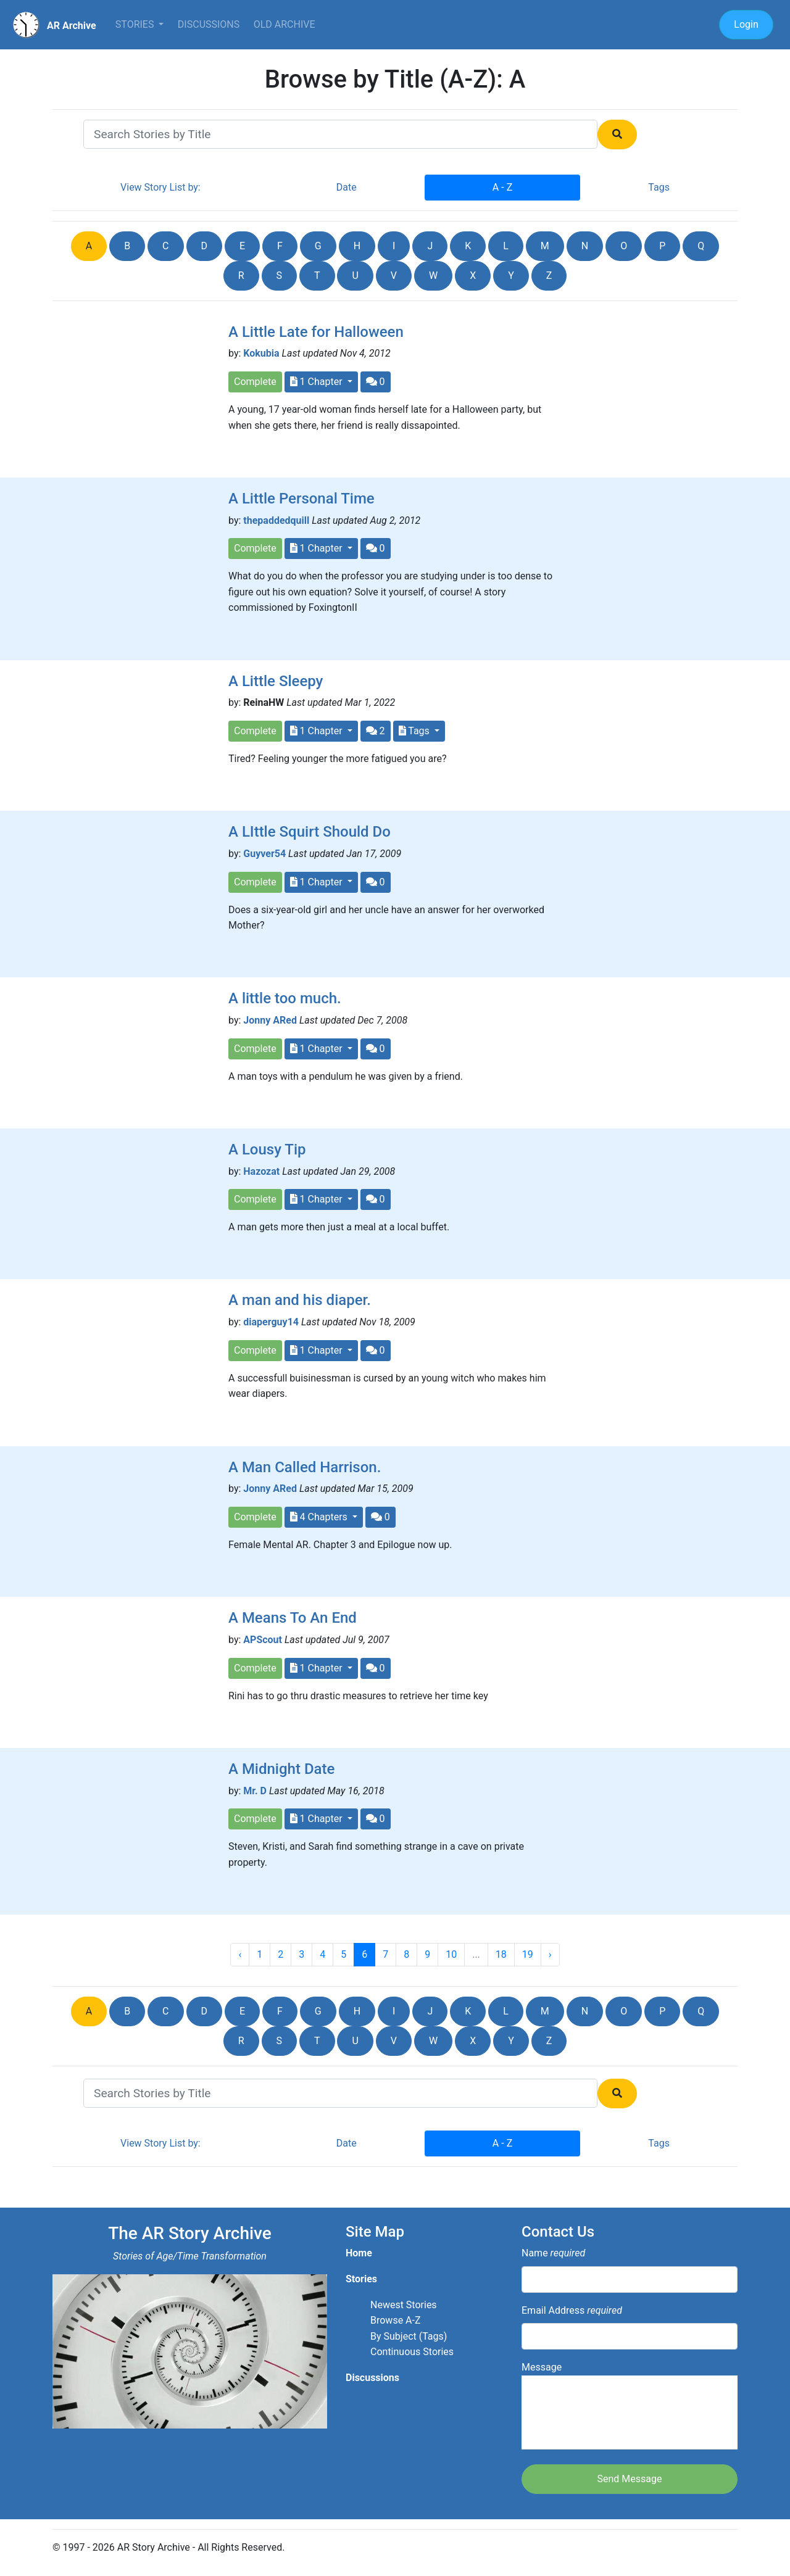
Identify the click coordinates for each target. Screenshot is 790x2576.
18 (501, 1954)
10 (451, 1954)
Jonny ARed (270, 1020)
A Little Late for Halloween (316, 332)
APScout (262, 1640)
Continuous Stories (412, 2352)
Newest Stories (403, 2305)
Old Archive (284, 24)
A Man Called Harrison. (304, 1467)
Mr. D (255, 1791)
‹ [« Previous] (239, 1954)
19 (527, 1954)
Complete (255, 381)
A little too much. (284, 998)
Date (346, 187)
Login (746, 24)
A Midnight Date (281, 1769)
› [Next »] (550, 1954)
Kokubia (261, 353)
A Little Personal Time (301, 498)
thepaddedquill (276, 520)
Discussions (208, 24)
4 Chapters (320, 1517)
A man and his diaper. (299, 1300)
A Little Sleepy (275, 681)
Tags (659, 187)
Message (630, 2405)
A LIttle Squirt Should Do (309, 831)
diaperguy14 (271, 1322)
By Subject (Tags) (408, 2336)
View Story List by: (160, 187)
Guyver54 (264, 853)
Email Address (572, 2310)
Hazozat (261, 1171)
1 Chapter (317, 381)
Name (553, 2253)
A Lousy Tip (267, 1149)
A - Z (502, 187)
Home (359, 2253)
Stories (136, 24)
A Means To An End (292, 1617)
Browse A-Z (395, 2320)
